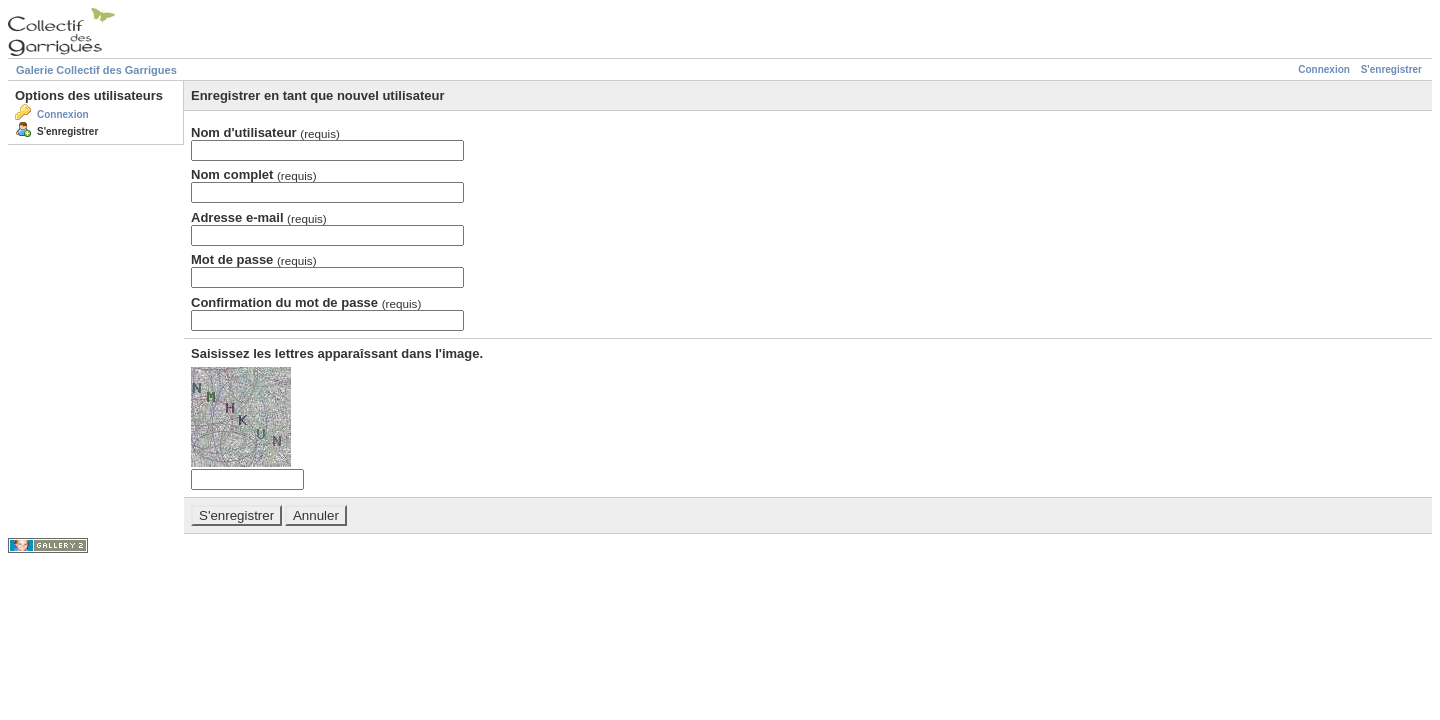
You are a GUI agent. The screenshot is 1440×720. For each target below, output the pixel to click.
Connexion (1324, 69)
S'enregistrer (1391, 69)
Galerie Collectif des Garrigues (96, 70)
